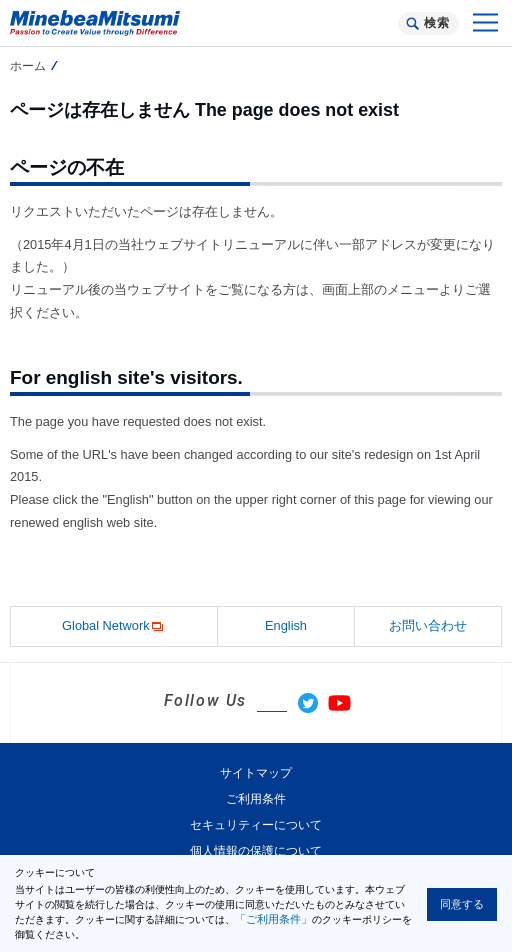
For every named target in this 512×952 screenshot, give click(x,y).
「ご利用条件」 (273, 919)
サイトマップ (256, 773)
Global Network (113, 626)
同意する (462, 904)
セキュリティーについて (256, 825)
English (286, 625)
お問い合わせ (428, 625)
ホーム (28, 66)
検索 (436, 23)
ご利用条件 (256, 799)
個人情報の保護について (256, 851)
